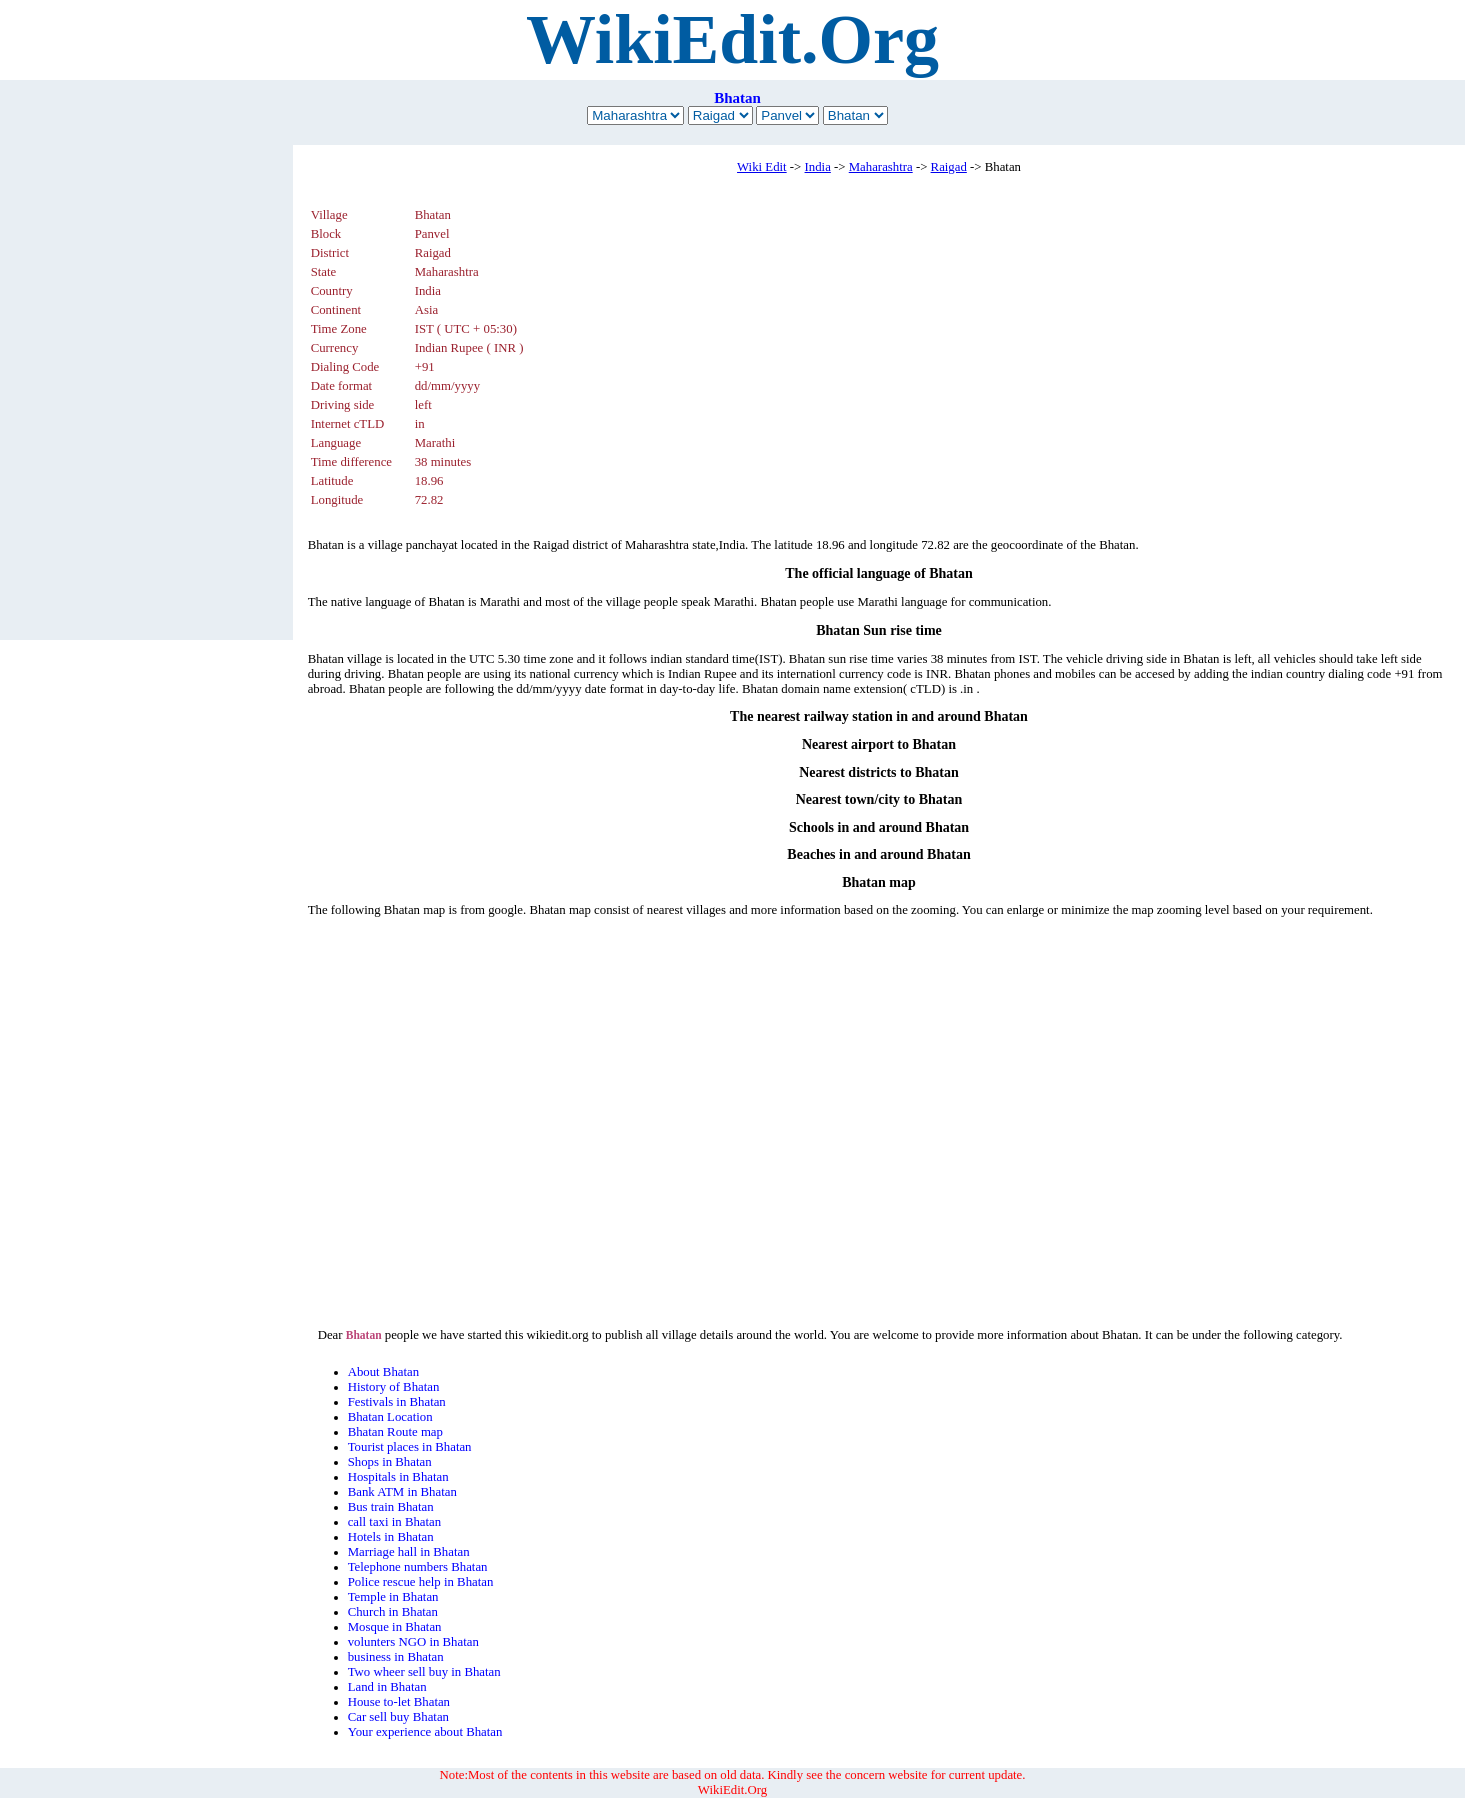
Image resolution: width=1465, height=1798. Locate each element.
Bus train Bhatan (391, 1507)
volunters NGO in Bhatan (413, 1642)
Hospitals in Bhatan (398, 1477)
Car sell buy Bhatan (398, 1717)
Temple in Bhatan (393, 1597)
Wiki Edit (762, 167)
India (818, 167)
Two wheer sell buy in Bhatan (424, 1672)
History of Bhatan (394, 1387)
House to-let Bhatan (399, 1702)
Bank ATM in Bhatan (402, 1492)
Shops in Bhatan (390, 1462)
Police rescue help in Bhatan (421, 1582)
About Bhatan (383, 1372)
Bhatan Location (390, 1417)
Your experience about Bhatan (425, 1732)
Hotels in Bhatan (391, 1537)
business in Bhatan (396, 1657)
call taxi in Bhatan (394, 1522)
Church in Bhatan (393, 1612)
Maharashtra (881, 167)
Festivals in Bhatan (397, 1402)
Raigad (949, 167)
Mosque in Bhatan (395, 1627)
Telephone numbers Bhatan (418, 1567)
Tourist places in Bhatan (410, 1447)
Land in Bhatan (387, 1687)
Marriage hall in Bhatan (409, 1552)
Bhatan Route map (395, 1432)
